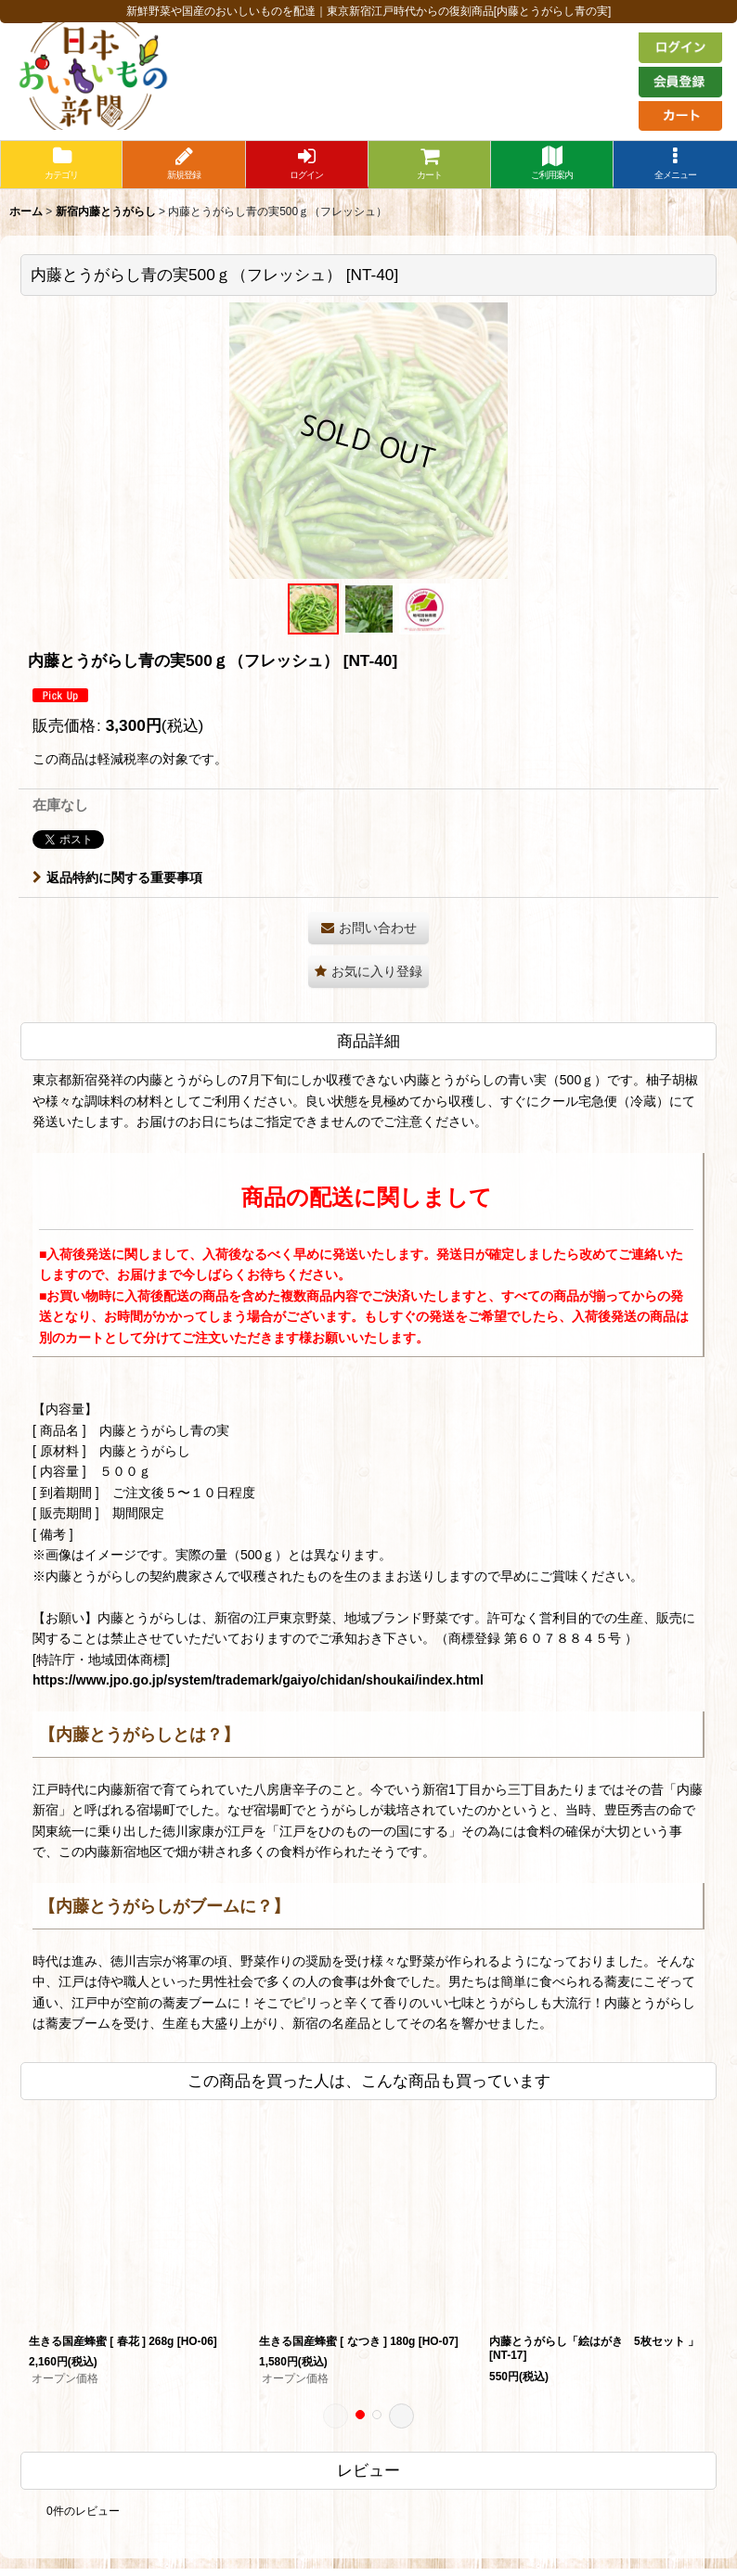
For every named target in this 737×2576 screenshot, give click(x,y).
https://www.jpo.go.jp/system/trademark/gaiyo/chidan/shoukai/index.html (258, 1679)
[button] (675, 164)
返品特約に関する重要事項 (117, 877)
